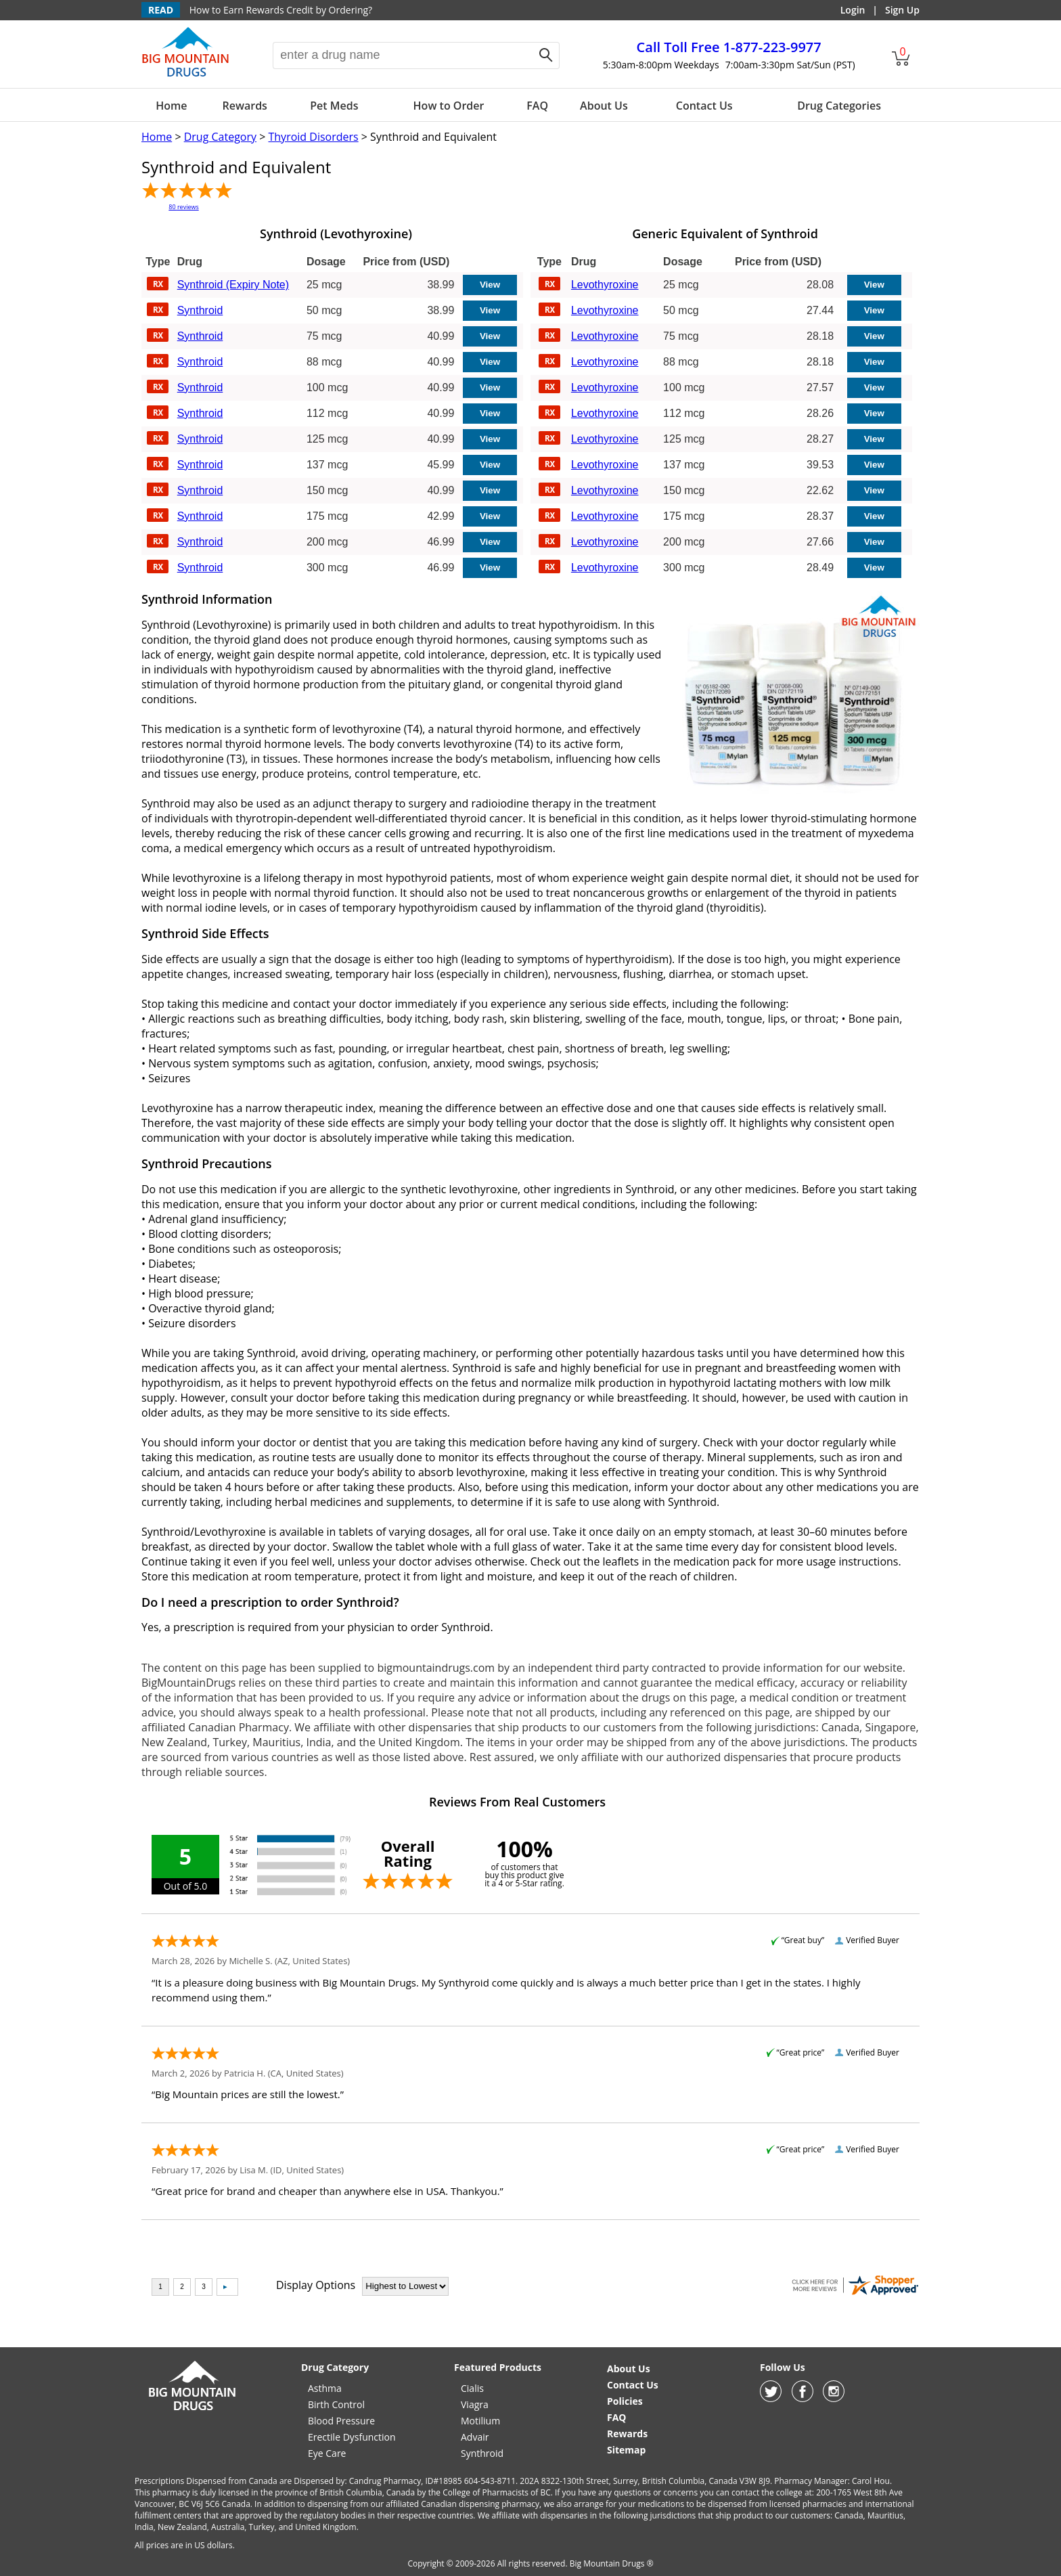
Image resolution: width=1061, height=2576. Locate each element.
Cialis (472, 2388)
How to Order (448, 105)
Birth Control (336, 2404)
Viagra (475, 2404)
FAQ (537, 105)
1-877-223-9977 (729, 47)
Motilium (480, 2420)
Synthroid (200, 310)
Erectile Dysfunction (352, 2436)
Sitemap (626, 2449)
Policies (625, 2401)
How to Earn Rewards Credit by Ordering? (280, 9)
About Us (604, 105)
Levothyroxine (605, 284)
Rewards (244, 105)
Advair (475, 2436)
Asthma (325, 2388)
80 (183, 206)
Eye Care (327, 2453)
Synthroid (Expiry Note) (233, 284)
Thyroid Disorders (313, 136)
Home (171, 105)
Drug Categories (839, 105)
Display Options (315, 2285)
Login (852, 9)
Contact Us (704, 105)
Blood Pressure (341, 2420)
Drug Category (220, 136)
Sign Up (902, 9)
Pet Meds (334, 105)
